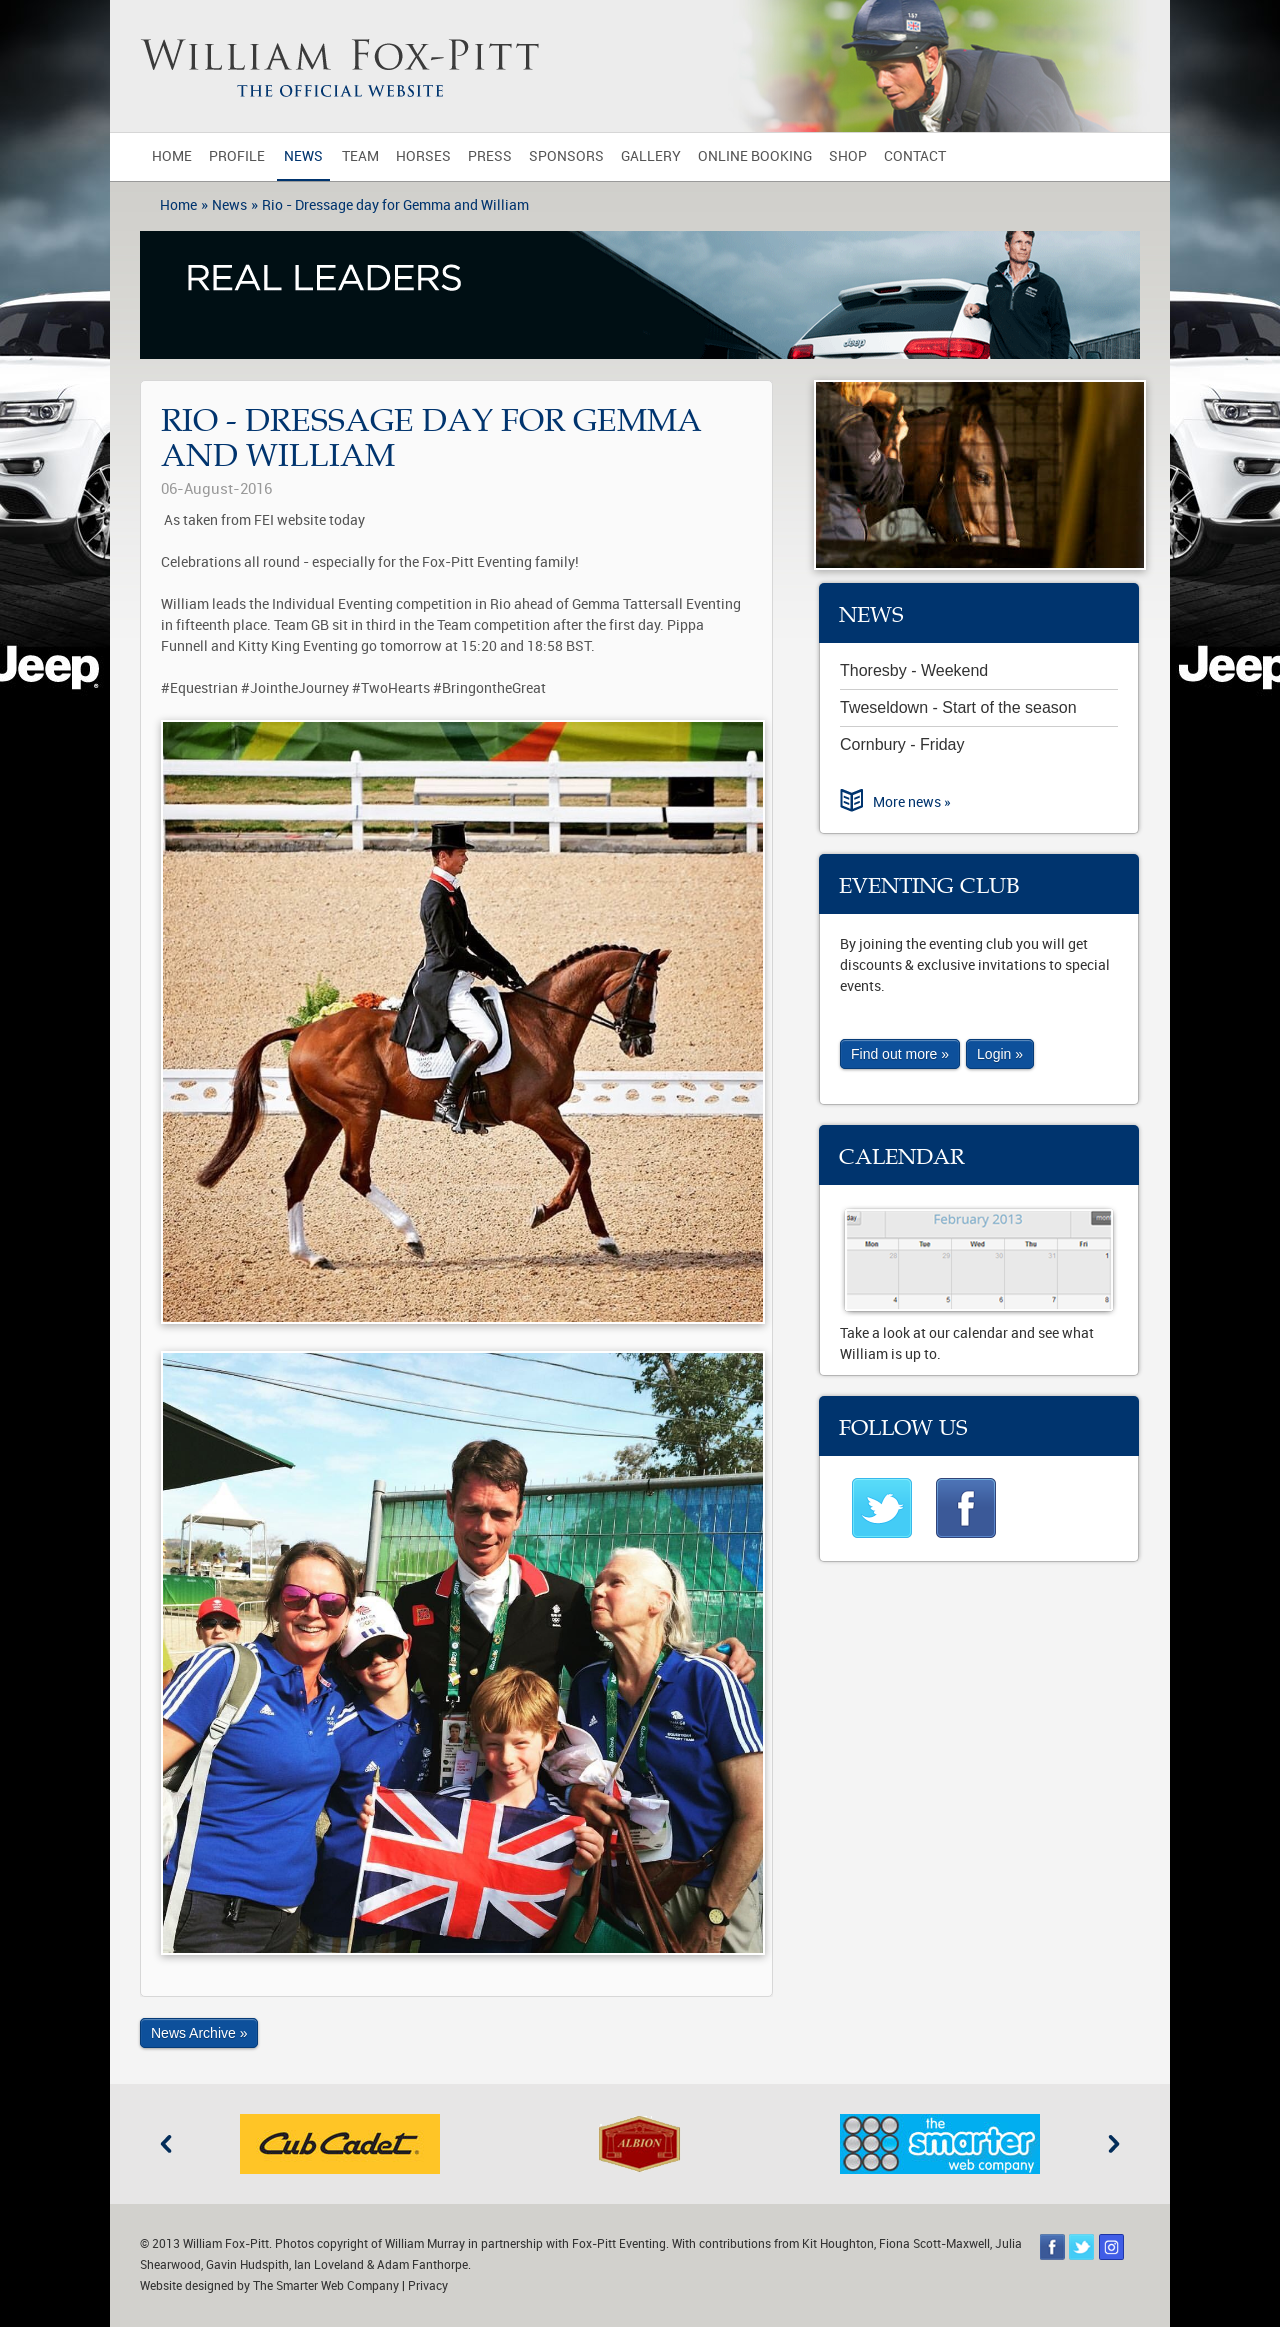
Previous (166, 2144)
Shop (848, 156)
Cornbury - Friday (902, 744)
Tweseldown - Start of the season (958, 707)
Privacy (428, 2286)
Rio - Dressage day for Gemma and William (395, 205)
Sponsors (566, 156)
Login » (1000, 1054)
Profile (237, 156)
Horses (423, 156)
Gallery (651, 156)
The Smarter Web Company (326, 2286)
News (303, 156)
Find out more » (900, 1054)
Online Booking (755, 156)
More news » (912, 802)
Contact (915, 156)
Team (360, 156)
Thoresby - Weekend (914, 670)
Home (172, 156)
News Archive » (199, 2033)
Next (1114, 2144)
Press (490, 156)
